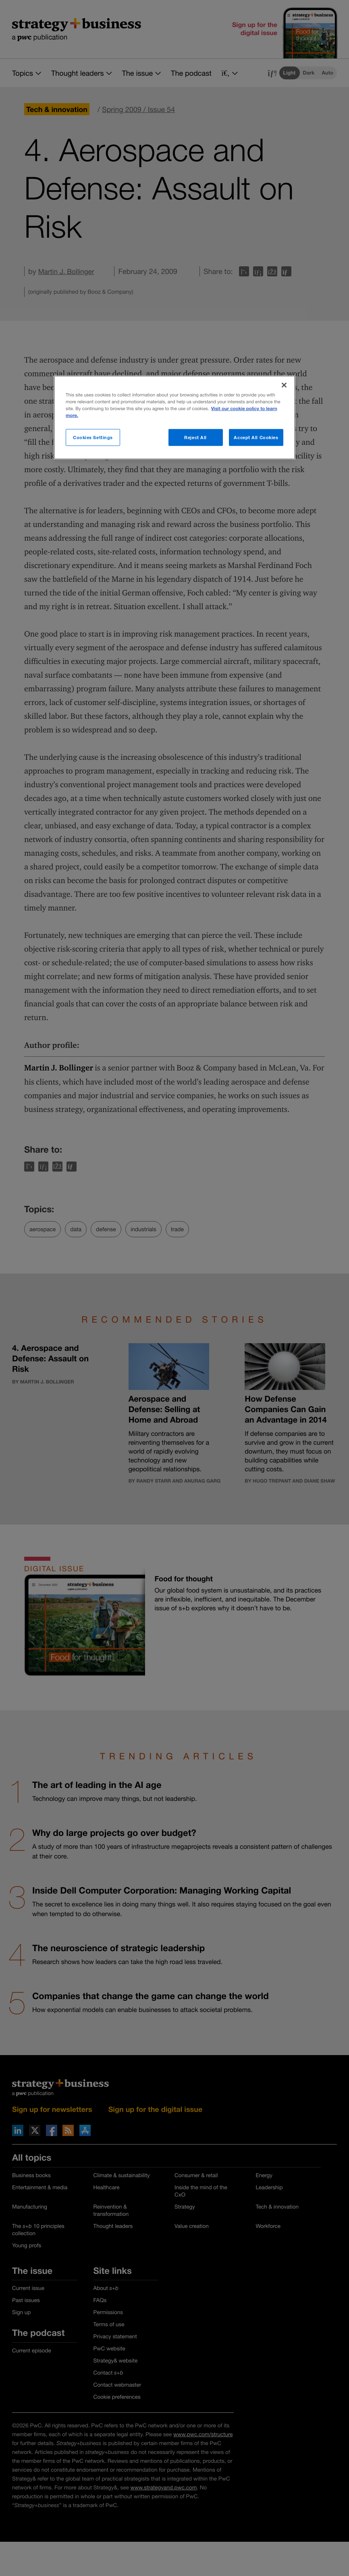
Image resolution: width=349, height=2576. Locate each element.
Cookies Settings (93, 437)
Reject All (195, 437)
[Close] (284, 385)
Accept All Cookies (256, 437)
